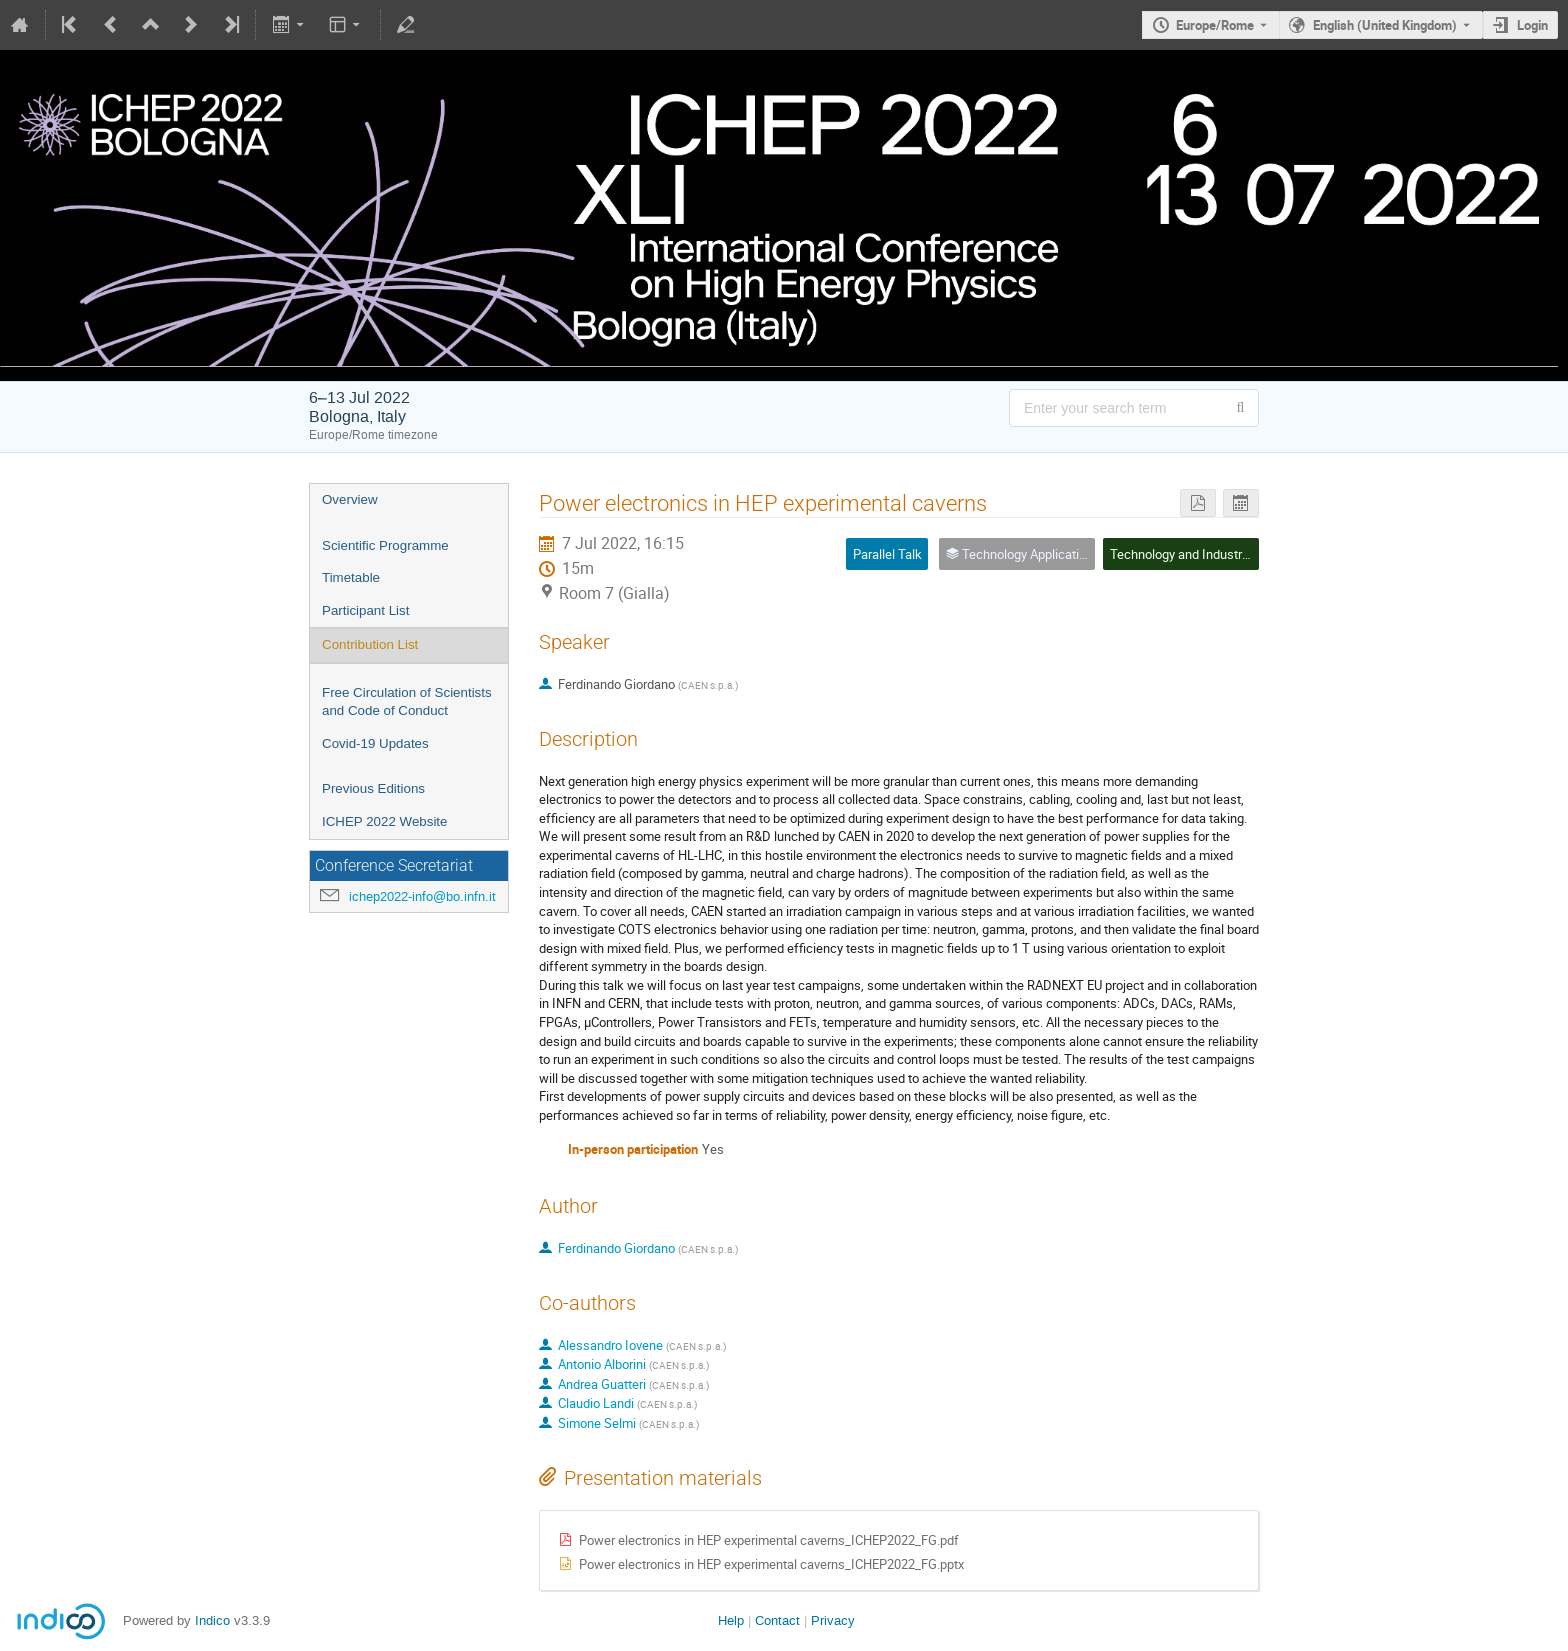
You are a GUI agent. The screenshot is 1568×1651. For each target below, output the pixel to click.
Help (731, 1620)
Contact (777, 1620)
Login (1532, 25)
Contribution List (370, 644)
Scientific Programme (385, 545)
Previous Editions (373, 788)
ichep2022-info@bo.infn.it (422, 896)
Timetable (351, 577)
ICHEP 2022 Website (384, 821)
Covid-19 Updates (375, 743)
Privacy (833, 1620)
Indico (212, 1620)
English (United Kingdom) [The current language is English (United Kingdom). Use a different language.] (1385, 25)
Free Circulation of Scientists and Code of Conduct (407, 702)
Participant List (365, 610)
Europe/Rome (1215, 25)
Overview (350, 499)
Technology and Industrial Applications (1219, 554)
